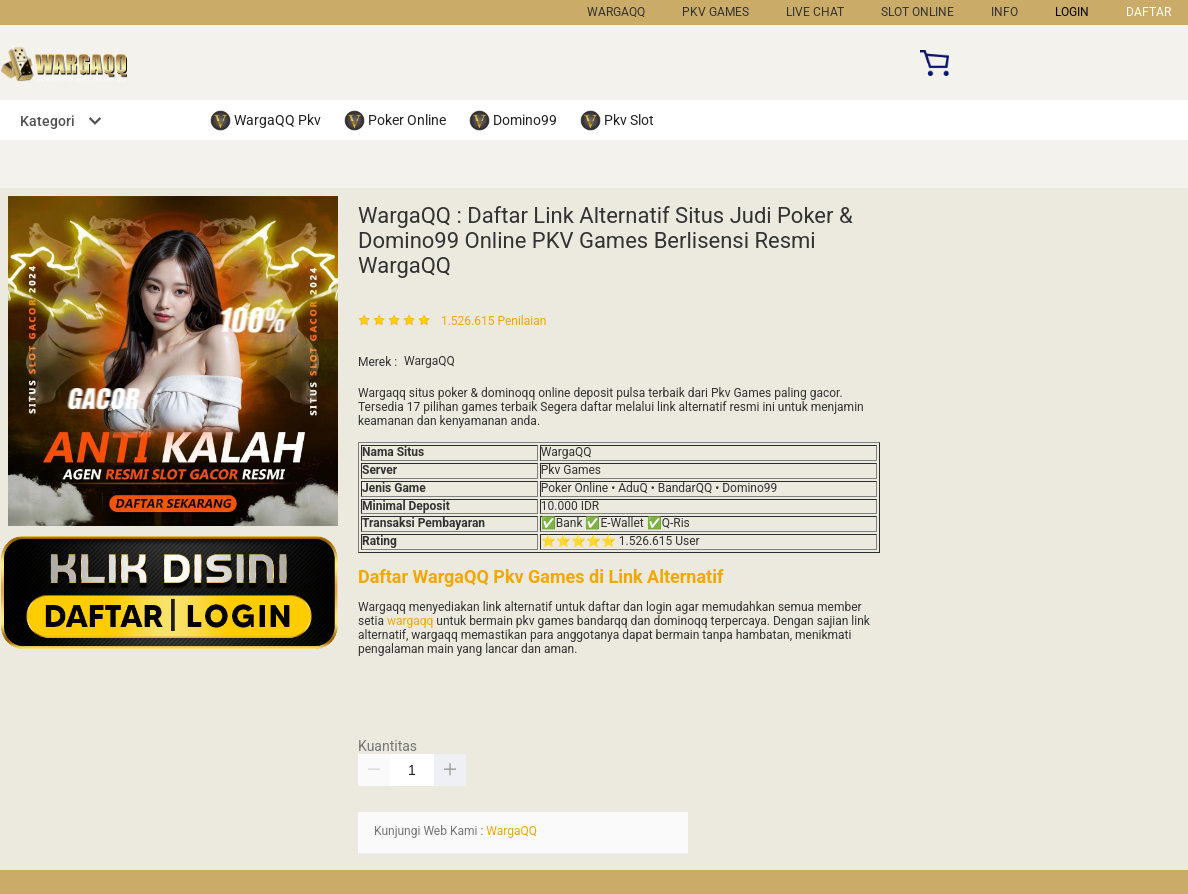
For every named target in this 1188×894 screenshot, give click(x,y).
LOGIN (1072, 12)
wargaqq (410, 621)
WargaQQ (616, 12)
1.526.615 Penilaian (493, 321)
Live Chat (815, 12)
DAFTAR (1148, 12)
